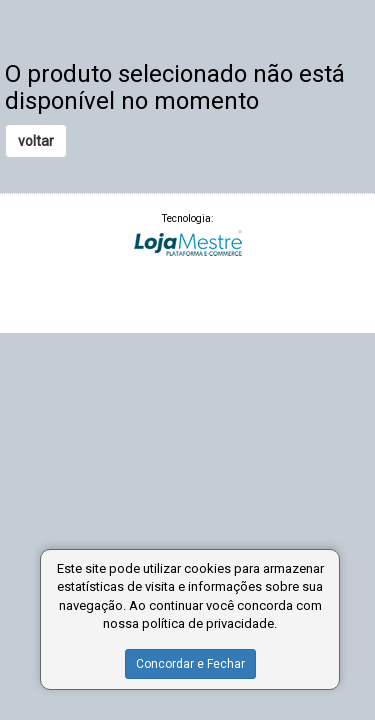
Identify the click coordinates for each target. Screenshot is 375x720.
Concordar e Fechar (190, 664)
